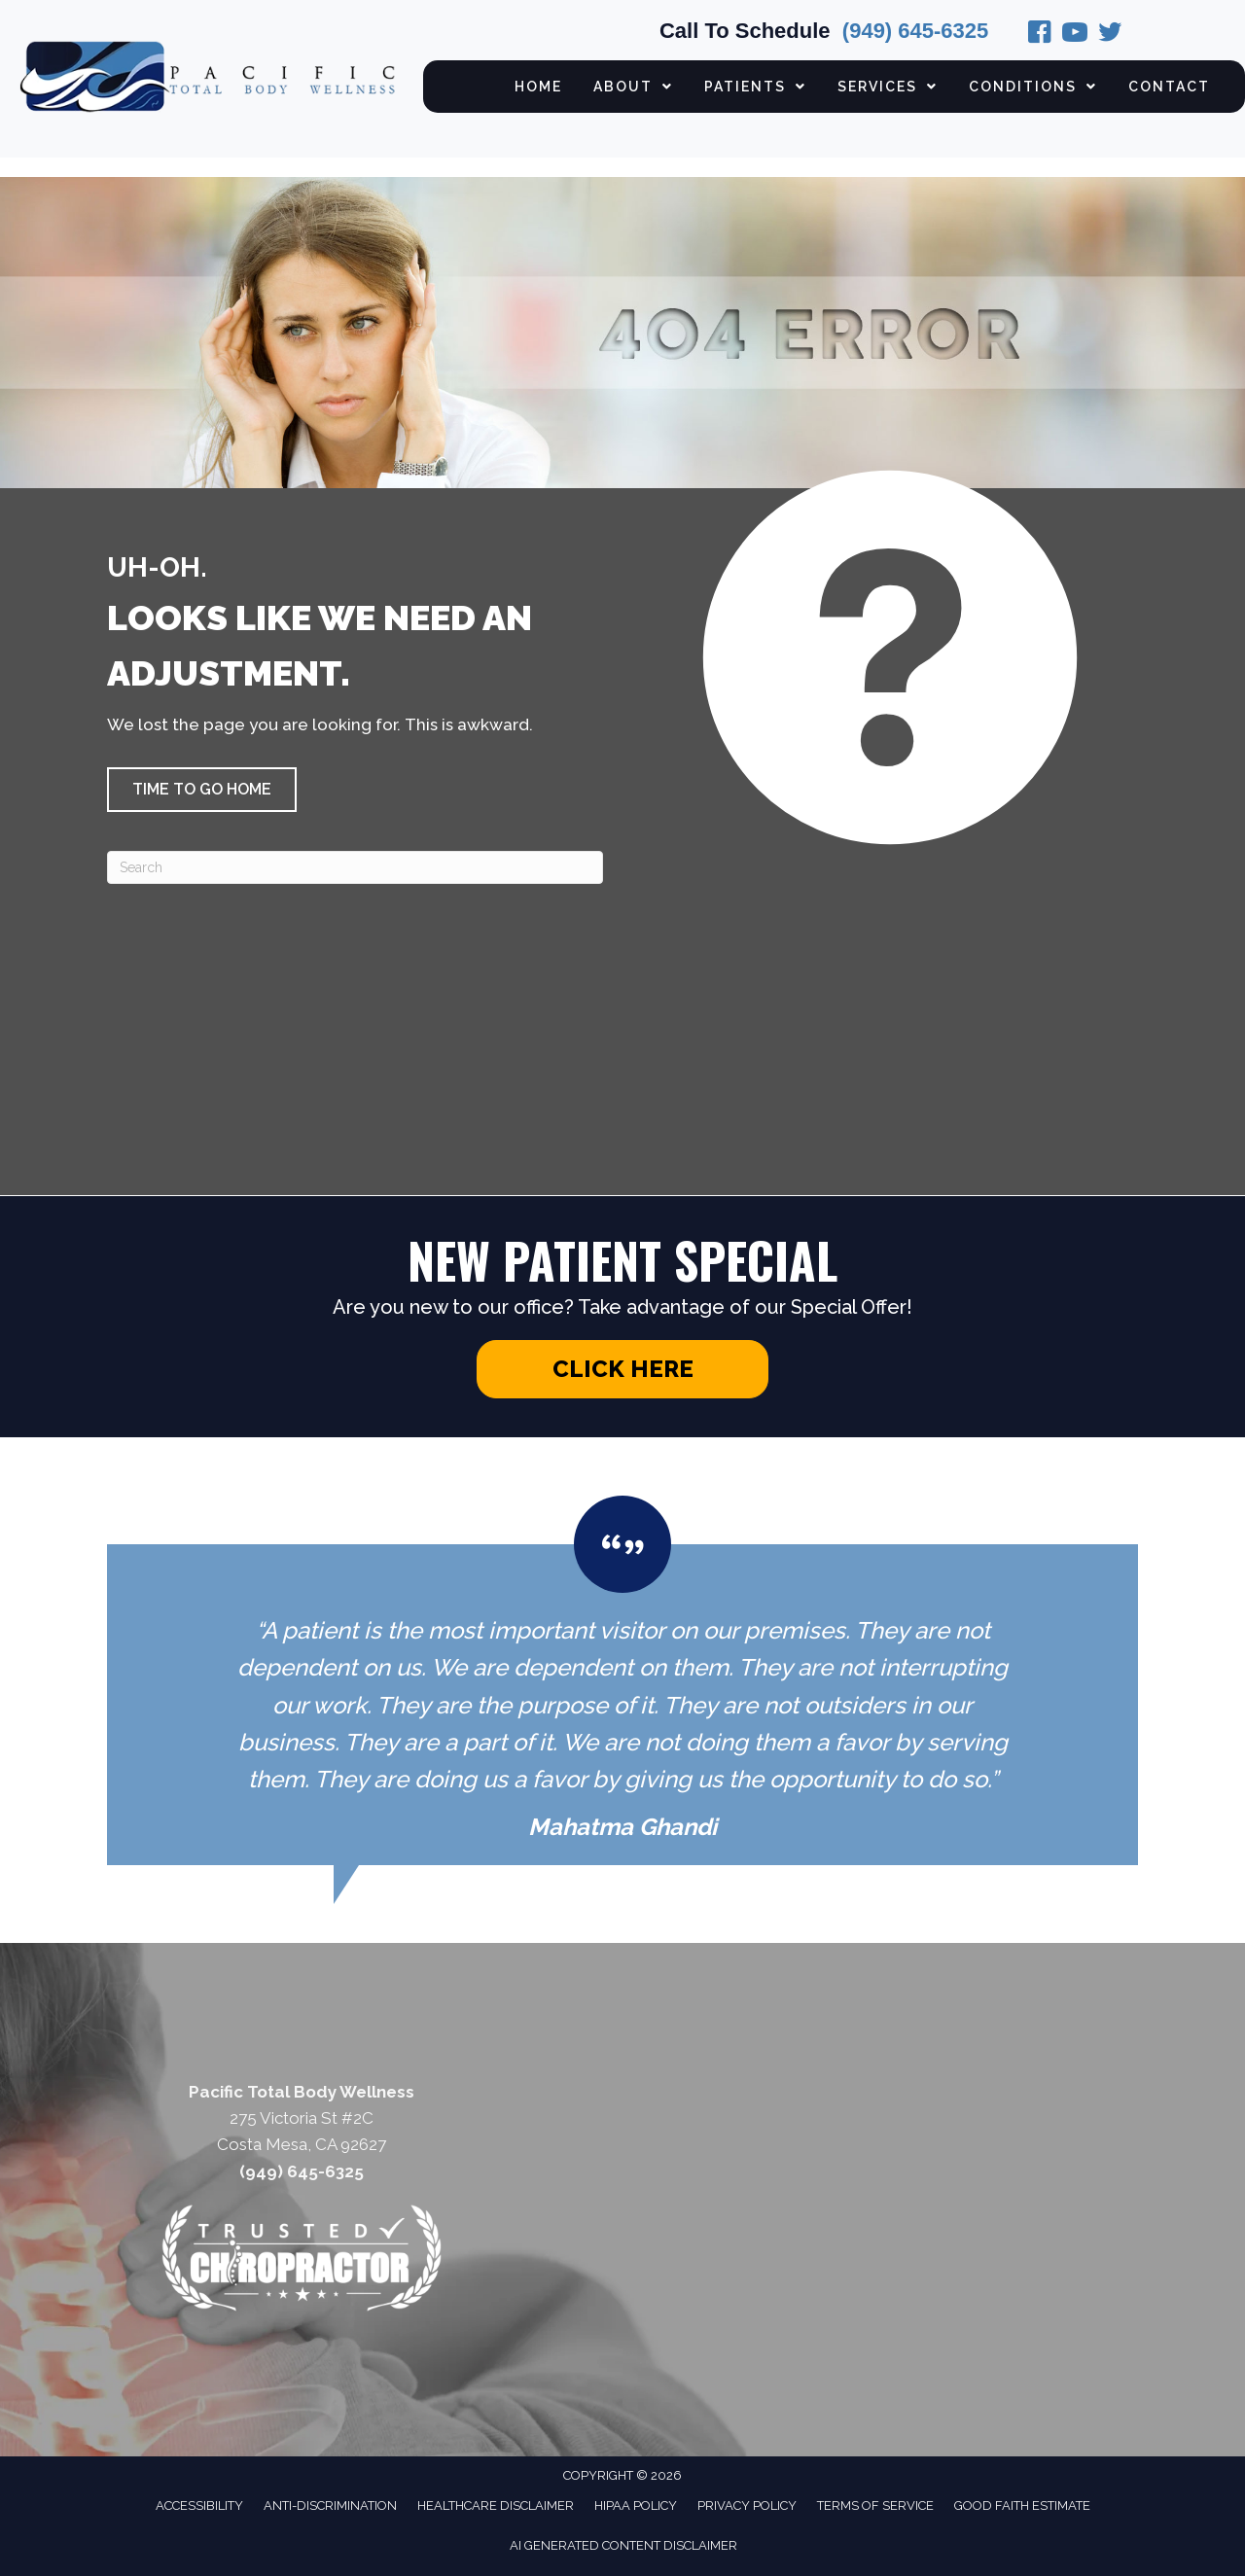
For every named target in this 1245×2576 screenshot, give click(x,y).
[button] (202, 789)
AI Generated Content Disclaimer (623, 2545)
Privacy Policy (747, 2505)
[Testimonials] (622, 1680)
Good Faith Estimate (1022, 2505)
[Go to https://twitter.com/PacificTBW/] (1109, 35)
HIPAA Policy (635, 2505)
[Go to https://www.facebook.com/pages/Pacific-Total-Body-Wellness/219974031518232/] (1039, 35)
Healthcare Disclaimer (495, 2505)
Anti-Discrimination (330, 2505)
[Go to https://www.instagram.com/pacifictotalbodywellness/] (1074, 35)
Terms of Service (875, 2505)
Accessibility (199, 2505)
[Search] (355, 867)
